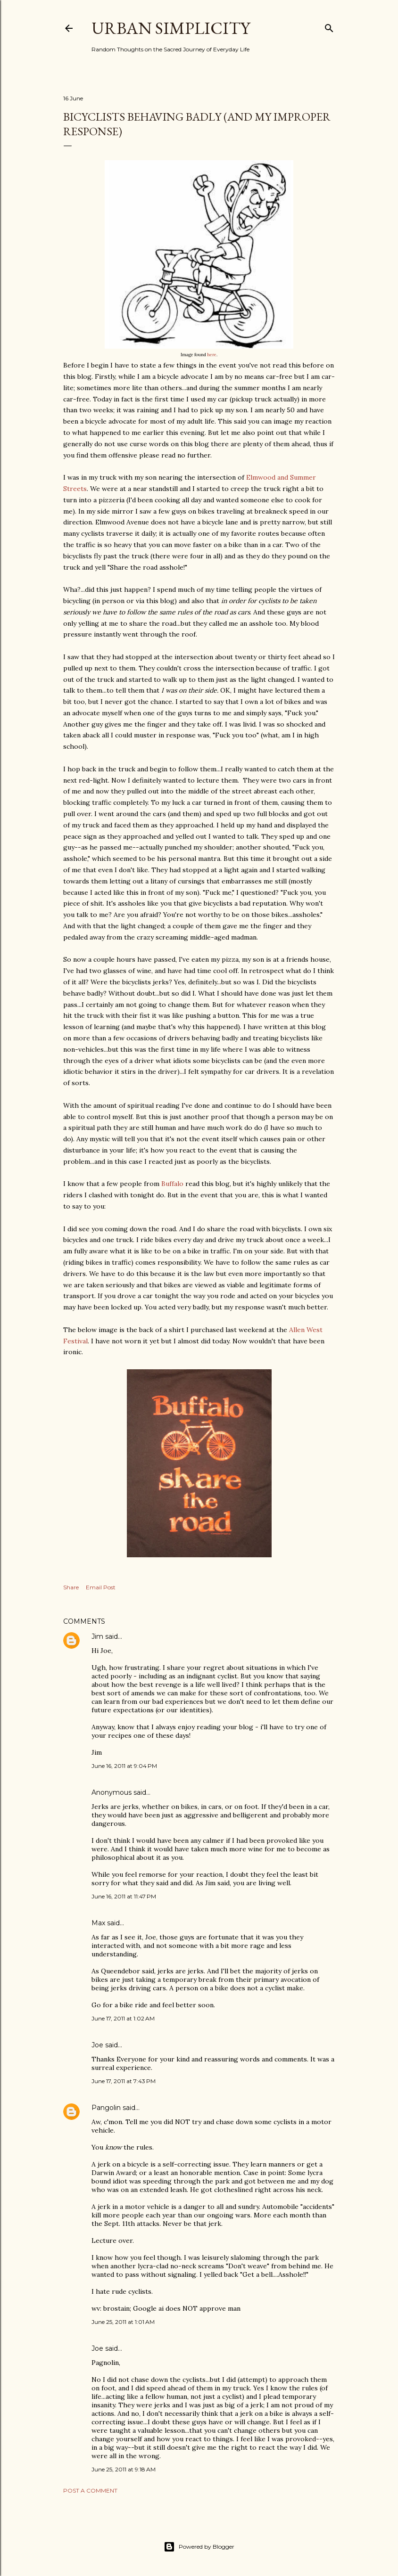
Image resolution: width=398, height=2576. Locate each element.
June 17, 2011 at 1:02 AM (123, 2018)
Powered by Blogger (199, 2546)
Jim (97, 1636)
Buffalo (172, 1183)
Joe (97, 2045)
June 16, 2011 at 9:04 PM (124, 1765)
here (211, 354)
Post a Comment (90, 2490)
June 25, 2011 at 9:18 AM (123, 2469)
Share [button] (71, 1587)
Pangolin (106, 2107)
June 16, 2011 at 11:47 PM (123, 1896)
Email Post (101, 1587)
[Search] (329, 26)
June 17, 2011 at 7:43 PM (123, 2081)
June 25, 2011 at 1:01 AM (123, 2321)
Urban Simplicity (170, 28)
